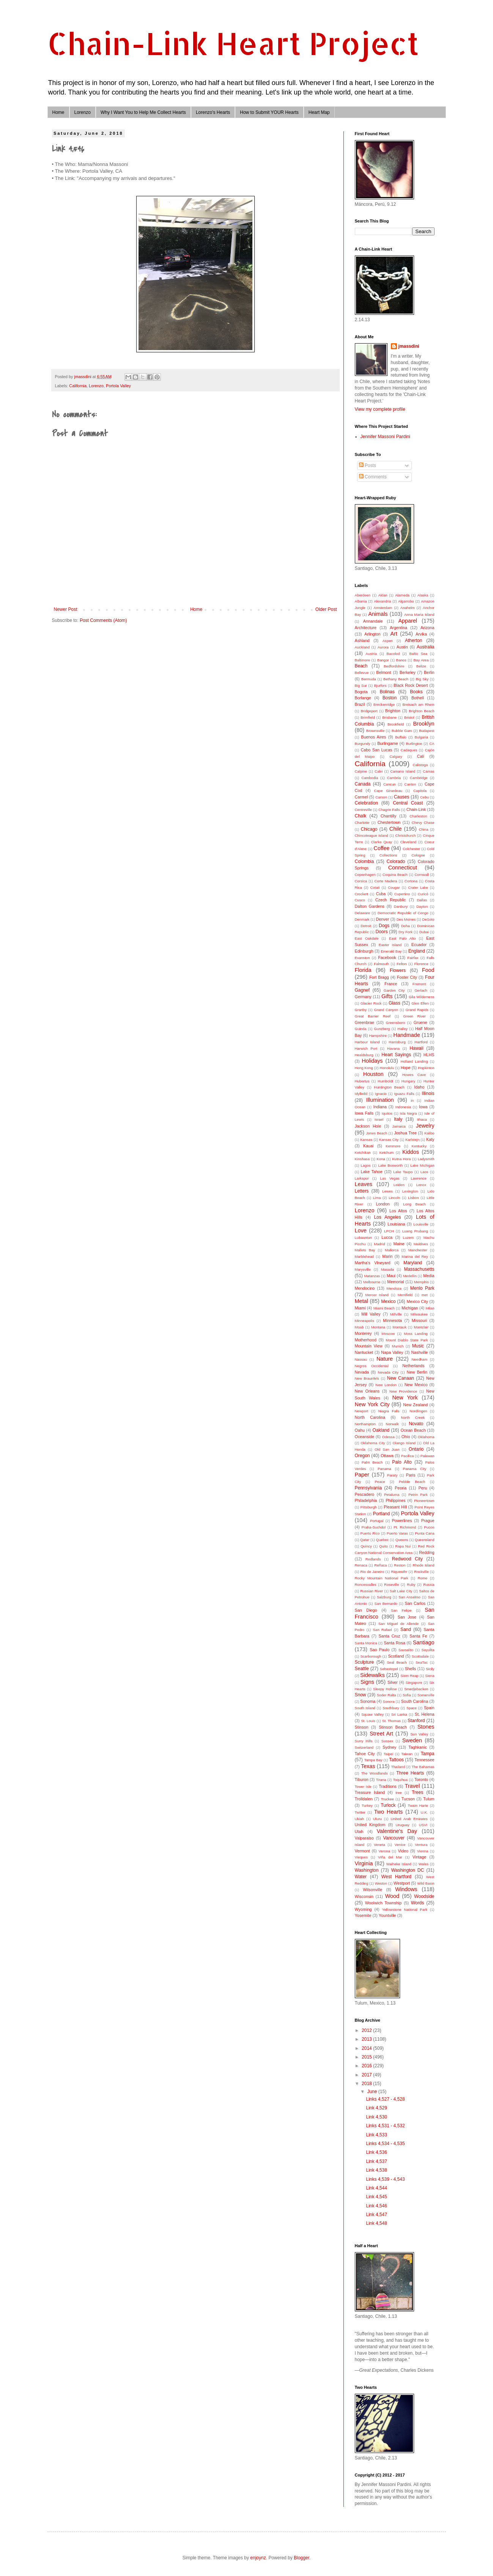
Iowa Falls (364, 1113)
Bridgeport (369, 711)
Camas (428, 771)
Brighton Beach (421, 711)
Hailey (402, 1029)
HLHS (429, 1054)
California (78, 385)
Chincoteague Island (371, 835)
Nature (384, 1359)
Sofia (407, 1695)
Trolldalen (364, 1799)
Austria (371, 653)
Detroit (366, 926)
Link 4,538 (376, 2170)
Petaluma (392, 1494)
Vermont (362, 1851)
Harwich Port (366, 1048)
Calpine (361, 771)
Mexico (388, 1301)
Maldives (421, 1244)
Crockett (362, 894)
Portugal (377, 1521)
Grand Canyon (386, 1010)
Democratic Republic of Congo (403, 913)
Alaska (422, 595)
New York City (372, 1404)
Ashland (362, 640)
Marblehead (364, 1256)
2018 (367, 2083)
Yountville (387, 1915)
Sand (405, 1629)
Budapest (427, 731)
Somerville (426, 1695)
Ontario (416, 1449)
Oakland (380, 1430)
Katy (430, 1139)
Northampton (365, 1424)
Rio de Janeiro (372, 1572)
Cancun (389, 784)
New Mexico (416, 1384)
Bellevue (362, 672)
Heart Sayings (396, 1054)
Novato (416, 1423)
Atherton (413, 640)
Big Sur (361, 685)
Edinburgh (364, 951)
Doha (405, 926)
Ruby (411, 1584)
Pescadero (365, 1494)
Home (58, 112)
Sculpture (364, 1662)
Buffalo (400, 737)
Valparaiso (364, 1838)
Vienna (422, 1851)
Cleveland (408, 842)
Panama (384, 1469)
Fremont (419, 984)
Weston (381, 1883)
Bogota (361, 691)
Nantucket (364, 1352)
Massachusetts (419, 1269)
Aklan (382, 595)
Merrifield (405, 1295)
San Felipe (401, 1610)
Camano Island (402, 771)
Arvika (421, 634)
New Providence (403, 1391)
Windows (406, 1889)
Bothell (417, 698)
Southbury (391, 1708)
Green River (414, 1016)
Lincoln (394, 1198)
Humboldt (385, 1081)
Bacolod (393, 653)
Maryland (412, 1262)
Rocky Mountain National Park (381, 1578)
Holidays (372, 1061)
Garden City (394, 990)
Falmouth (381, 964)
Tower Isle (363, 1786)
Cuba (381, 893)
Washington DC (407, 1870)
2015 (367, 2057)
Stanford (416, 1720)
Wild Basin (425, 1883)
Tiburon (362, 1779)
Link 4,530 (376, 2117)
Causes (402, 797)
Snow (360, 1694)
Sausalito (405, 1650)
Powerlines (402, 1520)
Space (411, 1708)
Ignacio (381, 1094)
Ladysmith (426, 1159)
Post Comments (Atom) (103, 620)
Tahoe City (365, 1753)
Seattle (362, 1668)
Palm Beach (372, 1462)
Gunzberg (382, 1029)
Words (417, 1903)
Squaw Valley (372, 1714)
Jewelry (425, 1126)
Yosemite (363, 1915)
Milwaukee (419, 1314)
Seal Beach (396, 1662)
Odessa (388, 1437)
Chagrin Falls (389, 810)
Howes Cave (414, 1075)
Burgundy (362, 743)
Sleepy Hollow (385, 1689)
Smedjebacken (416, 1689)
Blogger (301, 2557)
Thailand (398, 1767)
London (383, 1204)
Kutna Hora (401, 1159)
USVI (423, 1825)
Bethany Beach (395, 679)
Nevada (362, 1372)
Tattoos (396, 1759)
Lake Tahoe (372, 1171)
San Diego (366, 1610)
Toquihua (400, 1780)
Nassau (361, 1359)
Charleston (418, 816)
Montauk (399, 1327)
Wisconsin (364, 1896)
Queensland (425, 1540)
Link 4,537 (376, 2161)
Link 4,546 (376, 2205)
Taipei (388, 1754)
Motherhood (366, 1340)
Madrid (379, 1244)
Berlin (429, 672)
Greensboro (395, 1023)
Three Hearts (410, 1773)
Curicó (423, 894)
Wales (423, 1864)
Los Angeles (387, 1217)
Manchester (417, 1250)
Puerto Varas (397, 1533)
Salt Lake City (401, 1591)
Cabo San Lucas (376, 750)
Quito (383, 1546)
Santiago (424, 1642)
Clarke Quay (381, 842)
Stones (426, 1727)
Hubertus (362, 1081)
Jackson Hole (368, 1126)
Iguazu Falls (404, 1094)
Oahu (360, 1430)
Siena (430, 1676)
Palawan (428, 1456)
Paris (411, 1475)
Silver (392, 1682)
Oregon (362, 1455)
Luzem (408, 1237)
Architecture (366, 627)
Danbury (401, 906)
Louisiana (396, 1224)
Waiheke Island (398, 1864)
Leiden (399, 1185)
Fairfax (412, 958)
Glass (394, 1003)
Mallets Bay (365, 1250)
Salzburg (384, 1597)
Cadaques (409, 750)
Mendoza (393, 1288)
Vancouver (393, 1838)
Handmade (406, 1035)
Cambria (394, 778)
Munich (397, 1346)
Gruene (420, 1022)
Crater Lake (418, 887)
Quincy (366, 1546)
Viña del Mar (390, 1857)
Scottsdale (420, 1656)
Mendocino (365, 1288)
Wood (392, 1896)
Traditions (388, 1786)
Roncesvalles (365, 1584)
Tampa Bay (373, 1760)
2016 (367, 2065)
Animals (377, 614)
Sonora (389, 1701)
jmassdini (408, 346)
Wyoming (363, 1909)
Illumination (380, 1100)
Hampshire (378, 1035)
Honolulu (387, 1068)
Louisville (420, 1224)
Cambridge (419, 778)
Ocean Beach (413, 1430)
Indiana (379, 1106)
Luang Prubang (415, 1231)
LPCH (389, 1231)
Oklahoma (426, 1437)
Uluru (377, 1819)
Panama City (415, 1469)
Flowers (398, 970)
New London (386, 1385)
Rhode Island (423, 1565)
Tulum (429, 1799)
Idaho (419, 1087)
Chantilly (388, 816)
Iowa (423, 1106)
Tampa (427, 1753)
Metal (361, 1301)
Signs (367, 1682)
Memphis (421, 1282)
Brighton (392, 710)
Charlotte (362, 822)
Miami (360, 1308)
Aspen (388, 641)
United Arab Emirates (409, 1819)
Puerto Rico (370, 1533)
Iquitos (387, 1113)
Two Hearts (388, 1812)
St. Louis (368, 1721)
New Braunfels (367, 1378)
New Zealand (415, 1404)
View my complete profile (380, 409)
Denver (382, 919)
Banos (401, 660)
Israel (379, 1119)
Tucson (408, 1799)
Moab (359, 1327)
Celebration (366, 803)
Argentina (398, 627)
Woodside (424, 1896)
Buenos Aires (373, 737)
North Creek (413, 1417)
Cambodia (369, 778)
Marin (387, 1256)
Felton (402, 964)
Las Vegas (389, 1178)
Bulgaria (421, 737)
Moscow (388, 1333)
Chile (395, 829)
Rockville (421, 1572)
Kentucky (418, 1146)
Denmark (362, 919)
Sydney (389, 1747)
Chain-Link (416, 809)
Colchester (411, 849)
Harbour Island (367, 1042)
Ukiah (359, 1819)
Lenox (421, 1185)
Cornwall (421, 874)
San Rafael (382, 1630)
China (423, 829)
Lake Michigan (422, 1165)
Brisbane (389, 717)
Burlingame (387, 743)
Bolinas (387, 691)
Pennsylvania (368, 1488)
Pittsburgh (369, 1507)
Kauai (368, 1146)
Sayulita (427, 1650)
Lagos (365, 1165)
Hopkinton (426, 1068)
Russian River (371, 1591)
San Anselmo (409, 1597)
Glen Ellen (419, 1003)
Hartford (421, 1042)
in (412, 1100)
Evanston (362, 958)
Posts (367, 465)
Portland (381, 1513)
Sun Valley (419, 1734)
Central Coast (408, 803)
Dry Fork (405, 932)
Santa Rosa (394, 1643)
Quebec (382, 1540)
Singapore (414, 1682)
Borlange (363, 698)
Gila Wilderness (422, 997)
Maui (391, 1275)
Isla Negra (408, 1113)
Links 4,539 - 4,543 (385, 2179)
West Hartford (396, 1876)
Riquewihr (399, 1572)
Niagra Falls (389, 1411)
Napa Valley (392, 1352)
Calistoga (420, 765)
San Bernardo (386, 1603)
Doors (381, 931)
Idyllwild (361, 1094)
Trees (417, 1792)
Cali (420, 756)
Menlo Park (422, 1288)
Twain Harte (418, 1805)
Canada (363, 784)
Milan (430, 1308)
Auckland (362, 647)
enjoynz (258, 2557)
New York (405, 1397)
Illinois (428, 1093)
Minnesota (392, 1320)
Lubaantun (363, 1237)
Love (361, 1230)
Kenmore (393, 1146)
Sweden (412, 1740)
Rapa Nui (403, 1546)
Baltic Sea (418, 653)
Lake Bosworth (390, 1165)
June (372, 2091)
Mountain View (369, 1346)
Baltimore (362, 660)
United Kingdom (370, 1824)
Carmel (361, 797)
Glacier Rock (371, 1003)
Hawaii (416, 1048)
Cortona (411, 881)
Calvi (379, 771)
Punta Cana (424, 1533)
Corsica (361, 881)
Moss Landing (416, 1333)
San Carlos (415, 1603)
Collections (388, 855)
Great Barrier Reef (373, 1016)
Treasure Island (370, 1792)
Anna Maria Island (419, 614)
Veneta (379, 1844)
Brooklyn (423, 724)
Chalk (361, 816)
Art (393, 634)
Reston (399, 1565)
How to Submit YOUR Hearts (269, 112)
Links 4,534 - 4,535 (385, 2143)
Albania (361, 601)
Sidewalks (372, 1675)
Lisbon (413, 1198)
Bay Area (420, 660)
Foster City (407, 977)
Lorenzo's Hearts (213, 112)
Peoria (400, 1488)
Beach (361, 666)
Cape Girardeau (388, 791)
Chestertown (389, 822)
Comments (373, 477)
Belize (421, 666)
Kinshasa (362, 1159)
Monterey (363, 1333)
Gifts (387, 996)
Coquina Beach (395, 874)
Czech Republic (390, 900)
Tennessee (424, 1759)
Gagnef (362, 990)
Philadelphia (366, 1500)
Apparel (407, 621)
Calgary (395, 756)
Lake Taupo (403, 1172)
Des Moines (406, 919)
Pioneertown (424, 1501)
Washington (367, 1870)
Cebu (424, 797)
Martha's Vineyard (373, 1262)
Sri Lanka (399, 1714)
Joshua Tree (405, 1133)
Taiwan (407, 1754)
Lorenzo (82, 112)
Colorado (396, 861)
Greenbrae (365, 1022)
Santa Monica (366, 1643)
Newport (362, 1411)
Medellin (410, 1276)
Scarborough (370, 1656)
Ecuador (419, 944)
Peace (380, 1482)
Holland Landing (414, 1061)
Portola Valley (118, 385)
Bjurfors (380, 685)
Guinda (361, 1029)
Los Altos (398, 1210)
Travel (412, 1786)
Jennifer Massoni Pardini (385, 436)
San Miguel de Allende (398, 1624)
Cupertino (402, 894)
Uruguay (402, 1825)
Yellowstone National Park (404, 1909)
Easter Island (390, 945)
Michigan (410, 1308)
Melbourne (371, 1282)
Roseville (391, 1584)
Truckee (387, 1799)
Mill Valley (371, 1314)
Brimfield (368, 717)
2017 (367, 2075)
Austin (402, 647)
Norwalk (392, 1424)
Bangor (383, 660)
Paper (362, 1475)
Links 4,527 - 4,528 (385, 2099)
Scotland (396, 1656)
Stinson (362, 1727)
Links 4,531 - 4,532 (385, 2125)
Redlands (373, 1559)
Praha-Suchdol (374, 1527)
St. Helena (425, 1714)
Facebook (387, 957)
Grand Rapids (417, 1010)
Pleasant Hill (395, 1507)
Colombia (364, 861)
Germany (363, 996)
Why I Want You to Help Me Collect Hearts (143, 112)
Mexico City (417, 1301)
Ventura (421, 1844)
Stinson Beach (393, 1727)
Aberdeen (363, 595)
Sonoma (367, 1701)
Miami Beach (384, 1308)
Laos (424, 1172)
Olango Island (404, 1443)
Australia (426, 647)
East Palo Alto (402, 938)
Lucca (386, 1237)
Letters (362, 1191)
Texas (368, 1766)
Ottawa (387, 1455)
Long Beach (414, 1204)
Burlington (414, 743)
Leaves (363, 1184)
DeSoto (428, 919)
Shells (410, 1668)
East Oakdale (367, 938)
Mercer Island (377, 1295)
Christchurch (405, 835)
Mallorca (391, 1250)
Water (361, 1876)
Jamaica (399, 1126)
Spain (429, 1707)
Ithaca (422, 1119)
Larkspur (362, 1178)
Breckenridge (384, 704)
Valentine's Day (396, 1831)
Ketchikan (363, 1152)
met (425, 1295)
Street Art (381, 1733)
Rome (423, 1578)
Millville (396, 1314)
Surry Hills (364, 1741)
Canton (410, 784)
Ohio (406, 1436)
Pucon (429, 1527)
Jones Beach (376, 1133)
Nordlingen (418, 1411)
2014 (367, 2048)
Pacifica (407, 1456)
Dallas (422, 900)
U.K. (424, 1812)
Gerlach (420, 990)
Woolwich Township (383, 1903)
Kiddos (410, 1152)
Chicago (369, 829)
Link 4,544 (376, 2188)
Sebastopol (389, 1669)
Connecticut (402, 867)
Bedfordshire (394, 666)
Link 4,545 (376, 2196)
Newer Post (65, 609)
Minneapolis (364, 1321)
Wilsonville (372, 1889)
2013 (367, 2039)
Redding (426, 1552)
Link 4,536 (376, 2152)
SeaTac (422, 1662)
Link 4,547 (376, 2214)
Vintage (419, 1857)
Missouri (419, 1320)
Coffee (381, 848)
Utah (359, 1831)
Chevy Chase (423, 822)
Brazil (360, 704)
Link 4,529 (376, 2108)
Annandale (373, 621)
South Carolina (414, 1701)
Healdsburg (364, 1055)
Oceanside (365, 1436)
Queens (401, 1540)
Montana (378, 1327)
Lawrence (419, 1178)
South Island (365, 1708)
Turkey (367, 1805)
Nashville (419, 1352)
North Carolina (370, 1417)
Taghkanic (417, 1747)
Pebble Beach (412, 1482)
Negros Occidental (372, 1366)
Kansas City (388, 1139)
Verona (384, 1851)
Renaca (361, 1565)
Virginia (364, 1863)
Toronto (421, 1779)
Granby (361, 1010)
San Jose (407, 1617)
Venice (400, 1844)
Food (428, 970)
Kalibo (429, 1133)
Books (416, 691)
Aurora (383, 647)
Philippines (395, 1500)
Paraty (392, 1475)
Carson (381, 797)
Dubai (424, 932)
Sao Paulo (379, 1649)
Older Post (326, 609)
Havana (393, 1048)
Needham (420, 1359)
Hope (406, 1067)
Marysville (363, 1269)
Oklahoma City (373, 1443)
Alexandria (382, 601)
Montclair (421, 1327)
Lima (377, 1198)
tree (398, 1792)
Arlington (372, 634)
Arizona (428, 627)
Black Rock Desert (411, 685)
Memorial (395, 1281)
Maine (398, 1243)
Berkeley (408, 672)
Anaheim (407, 608)
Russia (428, 1584)
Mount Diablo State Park (407, 1340)
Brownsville (375, 731)
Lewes (387, 1191)
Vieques (361, 1857)
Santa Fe (418, 1636)
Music (418, 1346)
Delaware (362, 913)
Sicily (430, 1669)
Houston (373, 1074)
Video (403, 1851)
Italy (398, 1119)
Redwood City (407, 1559)
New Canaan (400, 1378)
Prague (428, 1520)
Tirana (381, 1780)
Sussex (387, 1741)
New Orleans (367, 1391)
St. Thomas (391, 1721)
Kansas (366, 1139)
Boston (390, 697)
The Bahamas (423, 1767)
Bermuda (368, 679)
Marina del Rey (415, 1256)
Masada (387, 1269)
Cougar (394, 887)
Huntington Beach (389, 1087)
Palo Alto (401, 1462)
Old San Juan (387, 1449)
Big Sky (422, 679)
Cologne (418, 855)
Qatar (364, 1540)
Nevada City (388, 1372)
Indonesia (403, 1107)
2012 (367, 2030)
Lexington (410, 1191)
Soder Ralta (386, 1695)
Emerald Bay (391, 951)
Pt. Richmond (405, 1527)
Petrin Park (418, 1494)
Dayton (422, 906)
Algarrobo (406, 601)
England (416, 951)
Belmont (383, 672)
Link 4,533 (376, 2134)
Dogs (384, 925)
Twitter (360, 1812)
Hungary (408, 1081)
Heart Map (319, 112)
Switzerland (364, 1747)
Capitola (420, 791)
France (390, 983)
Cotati (375, 887)
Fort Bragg (379, 977)
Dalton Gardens (369, 906)
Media (428, 1275)
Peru (422, 1488)
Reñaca (380, 1565)
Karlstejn (412, 1139)
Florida (363, 970)
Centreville (363, 810)
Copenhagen (365, 874)
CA (431, 743)
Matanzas (372, 1276)
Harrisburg (397, 1042)
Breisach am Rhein (418, 704)
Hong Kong (364, 1068)
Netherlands (413, 1365)
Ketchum (386, 1152)
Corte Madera (386, 881)
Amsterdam (382, 608)
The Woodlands (374, 1773)
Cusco (360, 900)
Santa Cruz (389, 1636)
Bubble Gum (402, 731)
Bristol (409, 717)
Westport (402, 1883)
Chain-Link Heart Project (233, 43)
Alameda (402, 595)
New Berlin (417, 1372)
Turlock (388, 1805)
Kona (380, 1159)
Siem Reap (409, 1676)
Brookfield (395, 724)
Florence (421, 964)
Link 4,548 (376, 2223)
